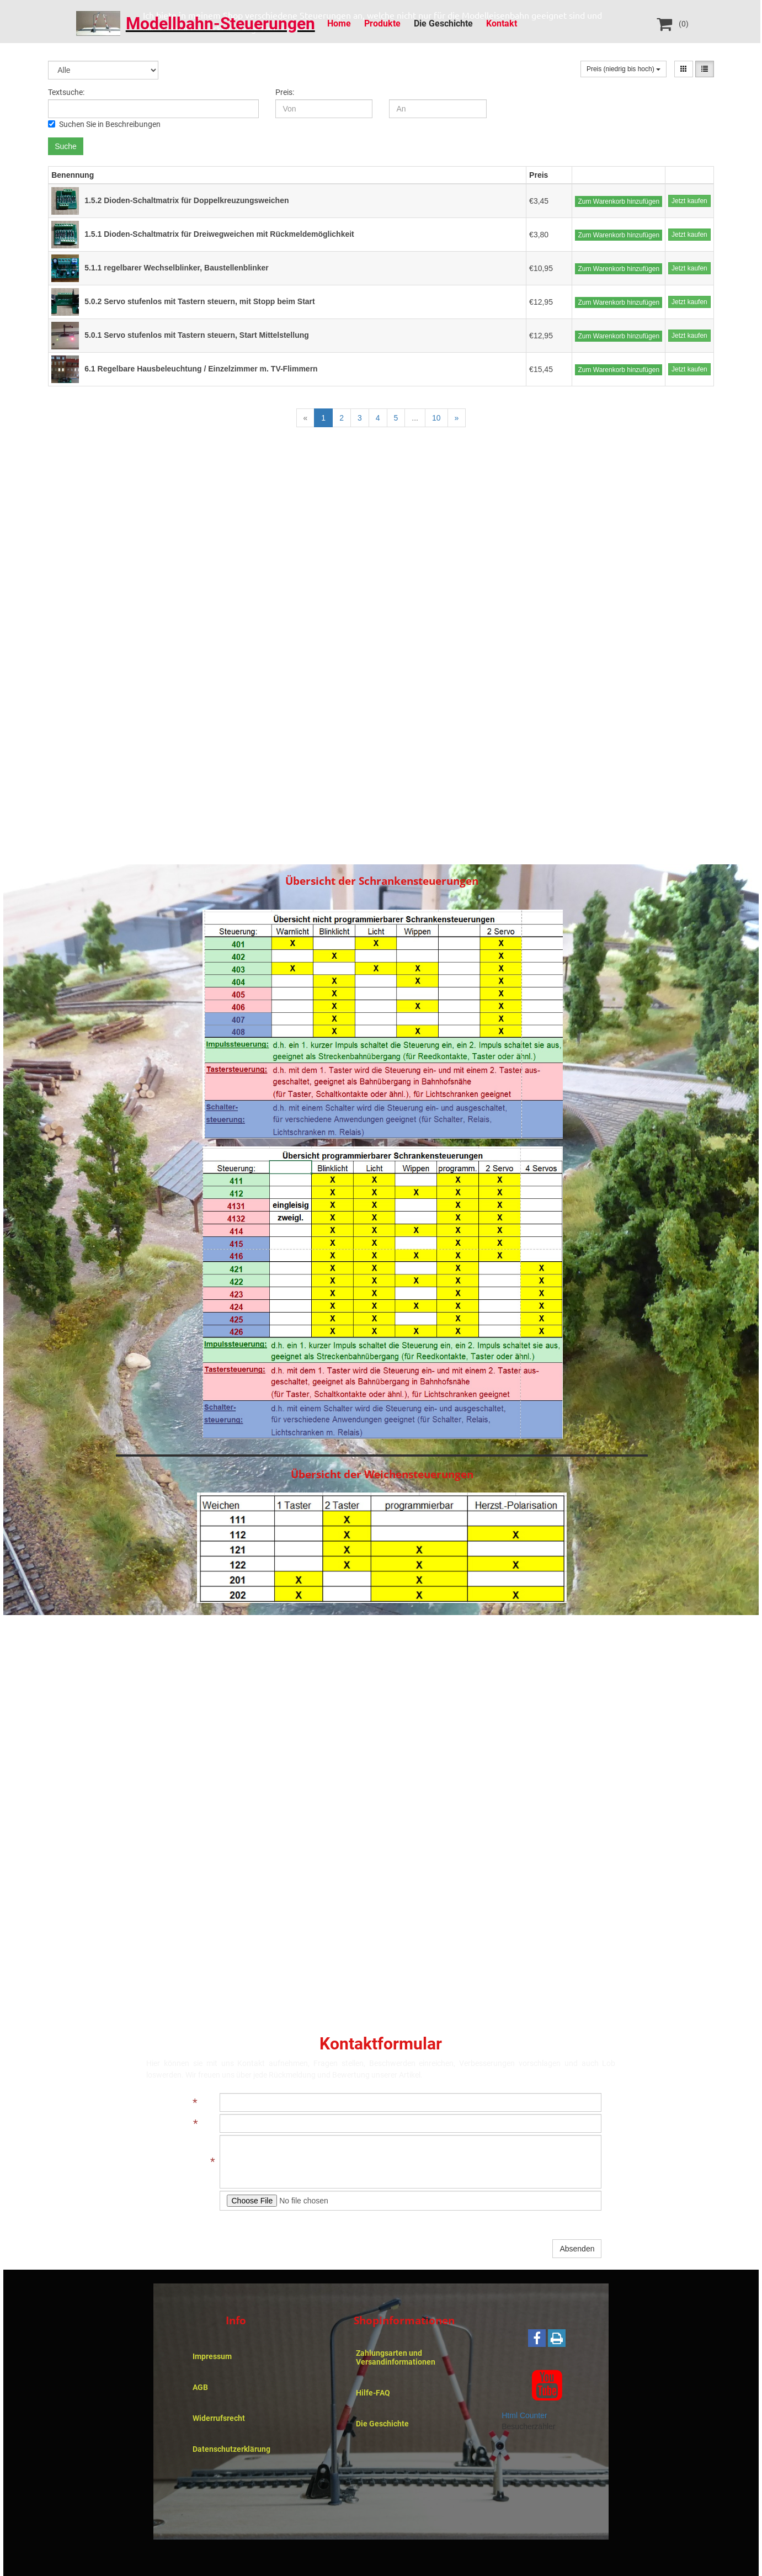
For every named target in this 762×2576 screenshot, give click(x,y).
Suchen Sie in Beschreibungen (104, 124)
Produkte (382, 23)
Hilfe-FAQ (373, 2392)
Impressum (212, 2356)
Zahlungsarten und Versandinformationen (395, 2357)
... (415, 417)
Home (339, 23)
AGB (200, 2387)
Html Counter (524, 2415)
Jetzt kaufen (689, 201)
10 (436, 417)
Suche (66, 146)
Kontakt (501, 23)
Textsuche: (66, 92)
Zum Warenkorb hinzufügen (618, 201)
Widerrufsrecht (219, 2418)
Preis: (284, 92)
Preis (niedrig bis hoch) (623, 69)
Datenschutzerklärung (231, 2449)
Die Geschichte (443, 23)
